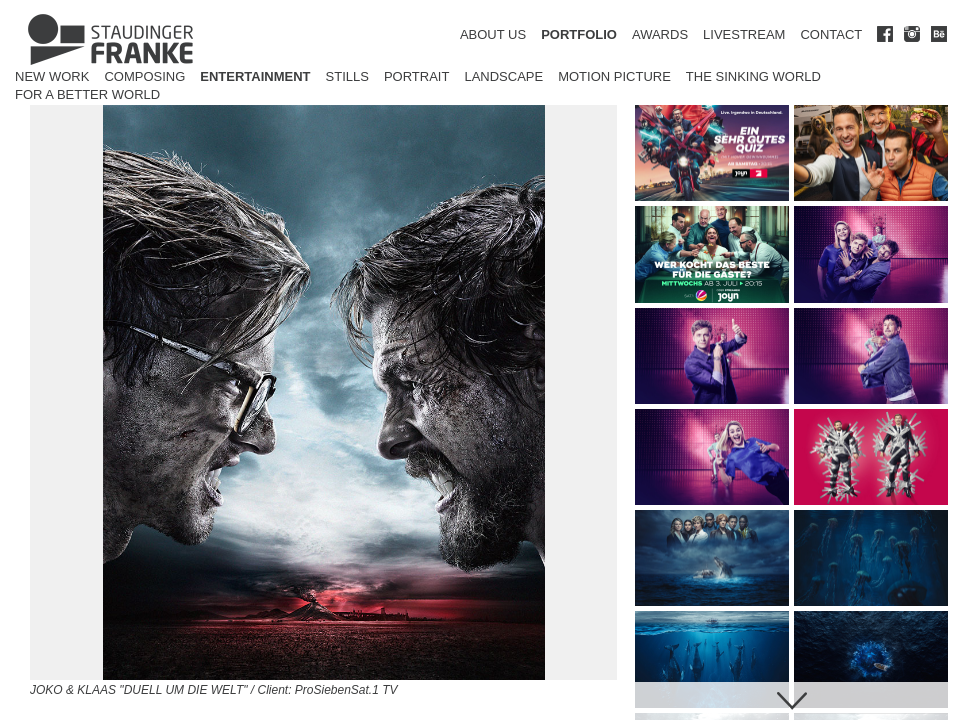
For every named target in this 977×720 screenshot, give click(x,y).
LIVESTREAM (744, 34)
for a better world (87, 94)
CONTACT (831, 34)
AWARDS (660, 34)
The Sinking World (753, 76)
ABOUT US (493, 34)
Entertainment (255, 76)
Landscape (503, 76)
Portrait (417, 76)
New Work (52, 76)
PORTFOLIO (579, 34)
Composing (144, 76)
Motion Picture (614, 76)
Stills (347, 76)
